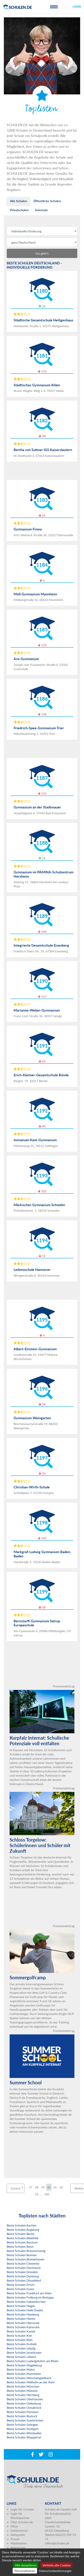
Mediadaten (19, 2543)
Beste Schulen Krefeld (21, 2344)
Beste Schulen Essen (20, 2289)
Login (77, 6)
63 (36, 2194)
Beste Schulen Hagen (21, 2306)
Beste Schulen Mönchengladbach (29, 2378)
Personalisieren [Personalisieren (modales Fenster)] (25, 2571)
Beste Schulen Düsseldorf (24, 2280)
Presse (15, 2539)
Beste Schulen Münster (22, 2390)
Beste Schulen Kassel (21, 2331)
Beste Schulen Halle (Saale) (25, 2310)
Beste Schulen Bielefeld (22, 2238)
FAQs (14, 2526)
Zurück (15, 2188)
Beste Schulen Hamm (21, 2318)
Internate (41, 210)
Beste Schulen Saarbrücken (25, 2420)
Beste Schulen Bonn (20, 2246)
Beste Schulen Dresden (22, 2272)
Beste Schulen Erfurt (21, 2284)
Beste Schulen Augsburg (23, 2229)
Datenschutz (19, 2530)
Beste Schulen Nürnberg (23, 2395)
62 (61, 2187)
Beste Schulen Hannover (23, 2323)
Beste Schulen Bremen (22, 2255)
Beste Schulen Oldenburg (24, 2403)
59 (42, 2187)
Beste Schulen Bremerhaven (25, 2259)
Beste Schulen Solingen (22, 2424)
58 (36, 2187)
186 (46, 2194)
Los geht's (42, 253)
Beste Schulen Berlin (20, 2234)
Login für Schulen (22, 2509)
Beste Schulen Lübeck (21, 2356)
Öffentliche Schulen (47, 201)
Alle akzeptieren (25, 2565)
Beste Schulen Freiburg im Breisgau (30, 2297)
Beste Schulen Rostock (22, 2416)
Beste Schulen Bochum (22, 2242)
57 (30, 2187)
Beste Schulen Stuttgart (23, 2429)
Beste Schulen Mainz (21, 2369)
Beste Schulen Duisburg (23, 2276)
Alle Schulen (18, 201)
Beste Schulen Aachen (21, 2225)
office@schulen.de (57, 2543)
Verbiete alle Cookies (56, 2565)
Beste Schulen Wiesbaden (24, 2433)
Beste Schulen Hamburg (23, 2314)
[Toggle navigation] (54, 7)
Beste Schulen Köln (20, 2340)
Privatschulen (19, 210)
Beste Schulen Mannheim (24, 2373)
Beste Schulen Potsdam (22, 2412)
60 (49, 2187)
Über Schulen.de (22, 2522)
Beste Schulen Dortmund (23, 2267)
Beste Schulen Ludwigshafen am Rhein (32, 2361)
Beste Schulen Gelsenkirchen (26, 2301)
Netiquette (18, 2535)
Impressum (18, 2547)
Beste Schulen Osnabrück (24, 2407)
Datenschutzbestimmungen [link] (55, 2571)
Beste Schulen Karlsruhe (23, 2327)
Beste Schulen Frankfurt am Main (29, 2293)
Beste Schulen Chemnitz (23, 2263)
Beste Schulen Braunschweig (26, 2251)
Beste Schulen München (23, 2386)
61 (55, 2187)
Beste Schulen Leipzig (21, 2348)
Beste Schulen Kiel (19, 2335)
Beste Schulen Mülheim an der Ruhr (31, 2382)
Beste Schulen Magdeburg (24, 2365)
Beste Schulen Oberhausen (25, 2399)
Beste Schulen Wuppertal (24, 2437)
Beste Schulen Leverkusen (24, 2352)
